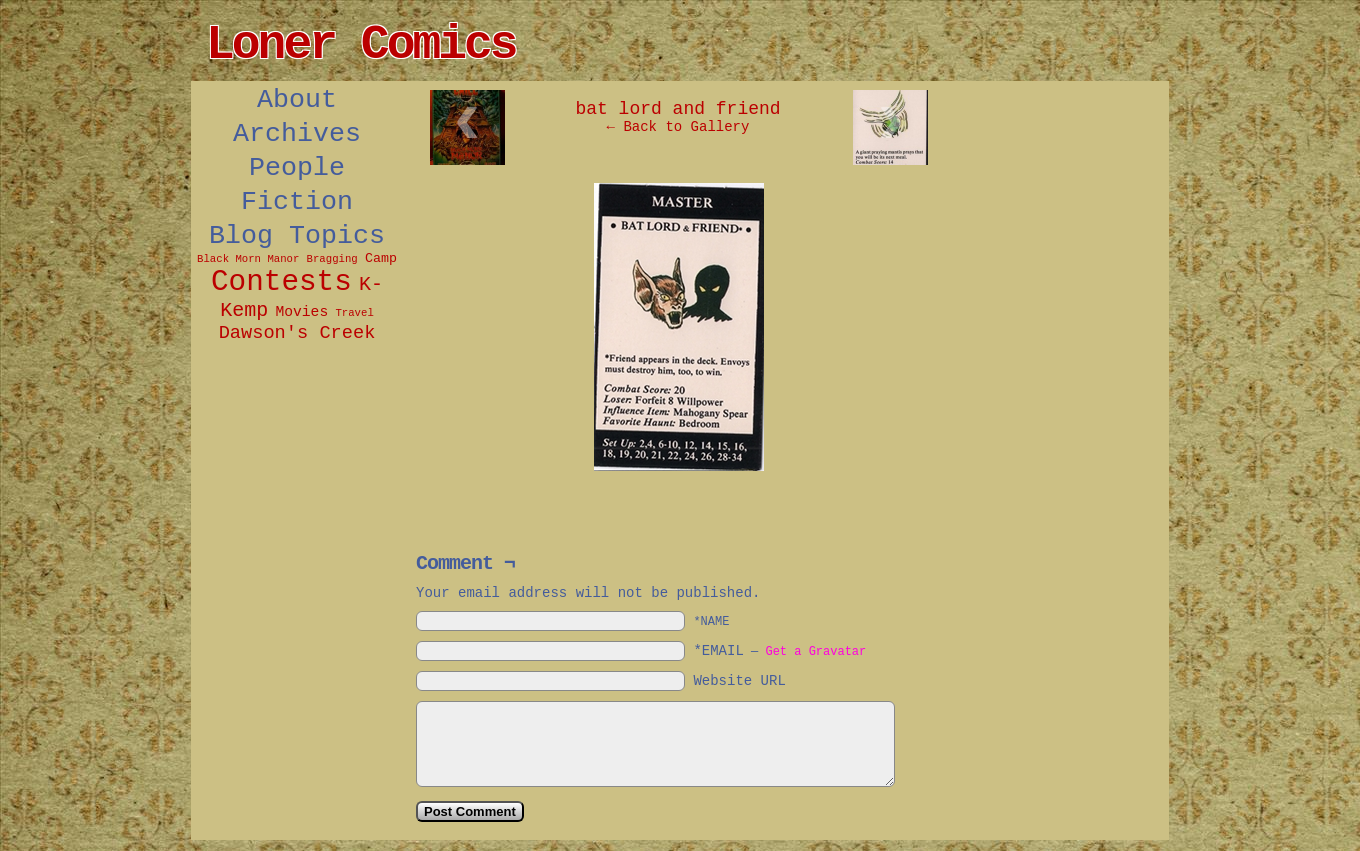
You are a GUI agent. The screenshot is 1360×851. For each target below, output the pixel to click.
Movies (301, 312)
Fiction (297, 202)
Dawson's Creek (297, 333)
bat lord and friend (677, 109)
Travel (354, 313)
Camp (381, 258)
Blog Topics (297, 236)
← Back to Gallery (678, 127)
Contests (281, 282)
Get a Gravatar (815, 652)
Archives (297, 134)
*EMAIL (779, 651)
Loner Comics (361, 45)
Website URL (739, 681)
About (297, 100)
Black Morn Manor (248, 259)
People (297, 168)
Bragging (332, 259)
